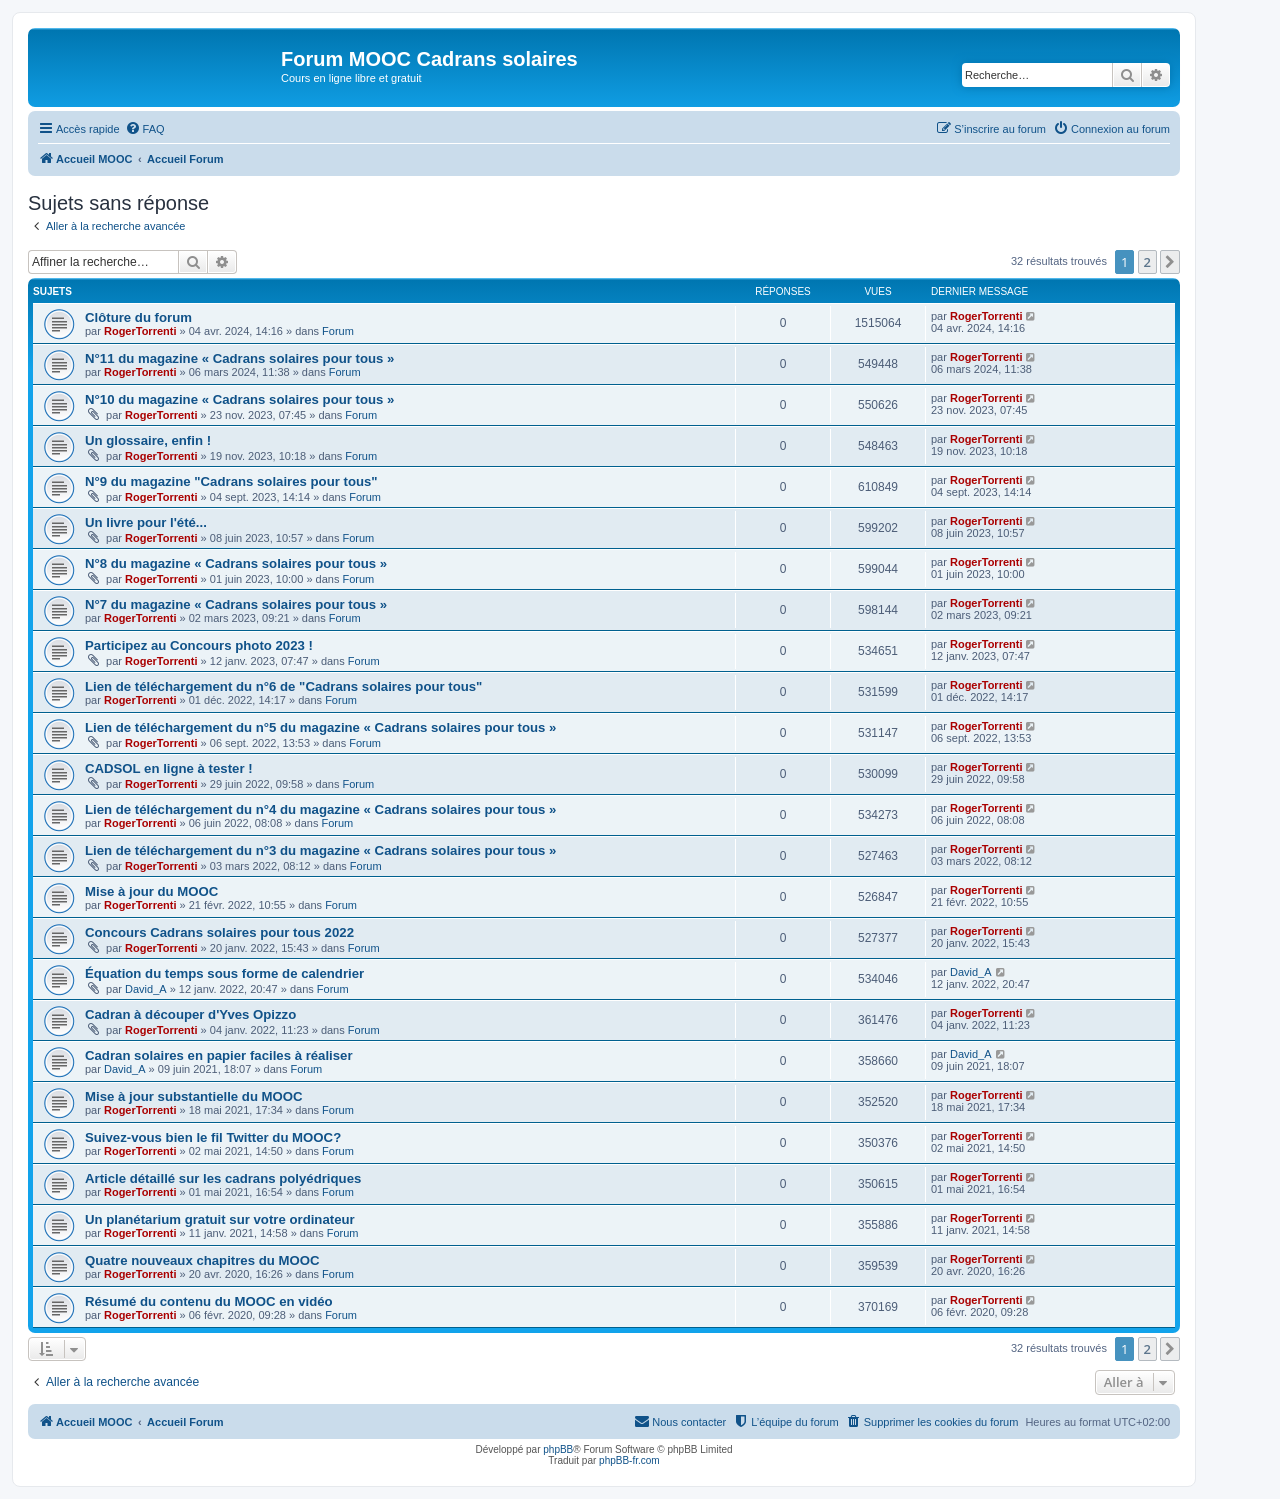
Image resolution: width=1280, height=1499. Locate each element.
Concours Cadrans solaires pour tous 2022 (219, 932)
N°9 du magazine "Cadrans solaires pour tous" (231, 481)
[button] (1170, 262)
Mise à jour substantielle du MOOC (194, 1096)
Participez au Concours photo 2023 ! (199, 645)
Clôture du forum (138, 317)
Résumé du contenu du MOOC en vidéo (209, 1301)
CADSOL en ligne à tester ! (169, 768)
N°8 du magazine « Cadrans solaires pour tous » (236, 563)
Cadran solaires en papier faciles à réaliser (219, 1055)
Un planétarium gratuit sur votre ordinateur (220, 1219)
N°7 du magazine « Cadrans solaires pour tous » (236, 604)
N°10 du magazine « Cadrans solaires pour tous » (239, 399)
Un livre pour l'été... (146, 522)
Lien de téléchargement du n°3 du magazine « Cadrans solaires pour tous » (320, 850)
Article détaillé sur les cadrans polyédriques (223, 1178)
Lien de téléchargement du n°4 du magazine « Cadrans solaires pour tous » (320, 809)
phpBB (558, 1449)
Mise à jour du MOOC (151, 891)
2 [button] (1147, 262)
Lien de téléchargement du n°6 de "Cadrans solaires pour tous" (283, 686)
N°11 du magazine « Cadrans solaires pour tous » (239, 358)
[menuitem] (145, 129)
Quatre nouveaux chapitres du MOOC (202, 1260)
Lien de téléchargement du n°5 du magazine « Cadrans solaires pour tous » (320, 727)
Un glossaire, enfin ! (148, 440)
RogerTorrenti (140, 331)
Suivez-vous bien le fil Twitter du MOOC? (213, 1137)
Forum (338, 331)
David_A (146, 989)
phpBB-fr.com (629, 1460)
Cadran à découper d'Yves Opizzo (190, 1014)
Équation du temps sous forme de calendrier (224, 973)
